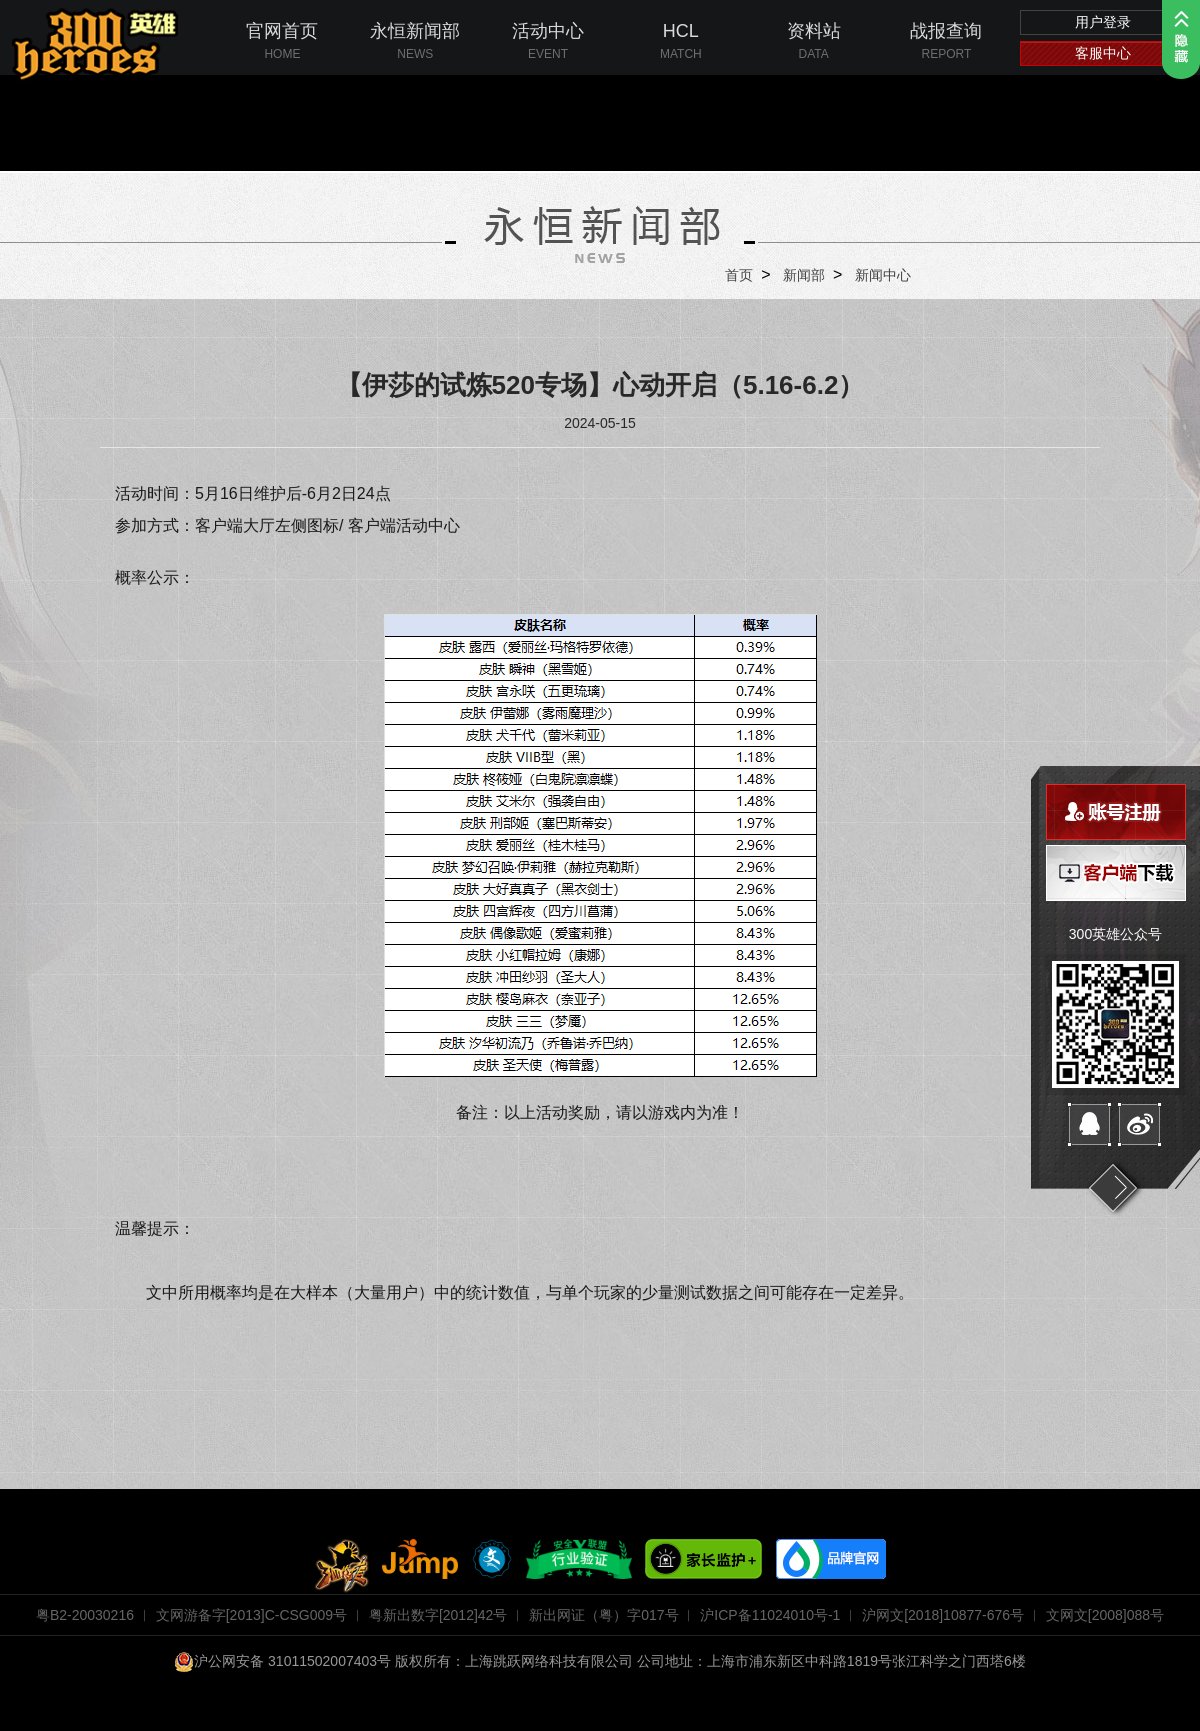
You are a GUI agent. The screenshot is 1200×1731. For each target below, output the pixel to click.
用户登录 (1103, 22)
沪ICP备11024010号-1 (770, 1615)
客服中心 (1103, 53)
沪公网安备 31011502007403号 (282, 1661)
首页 (739, 275)
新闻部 (804, 275)
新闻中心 (883, 275)
